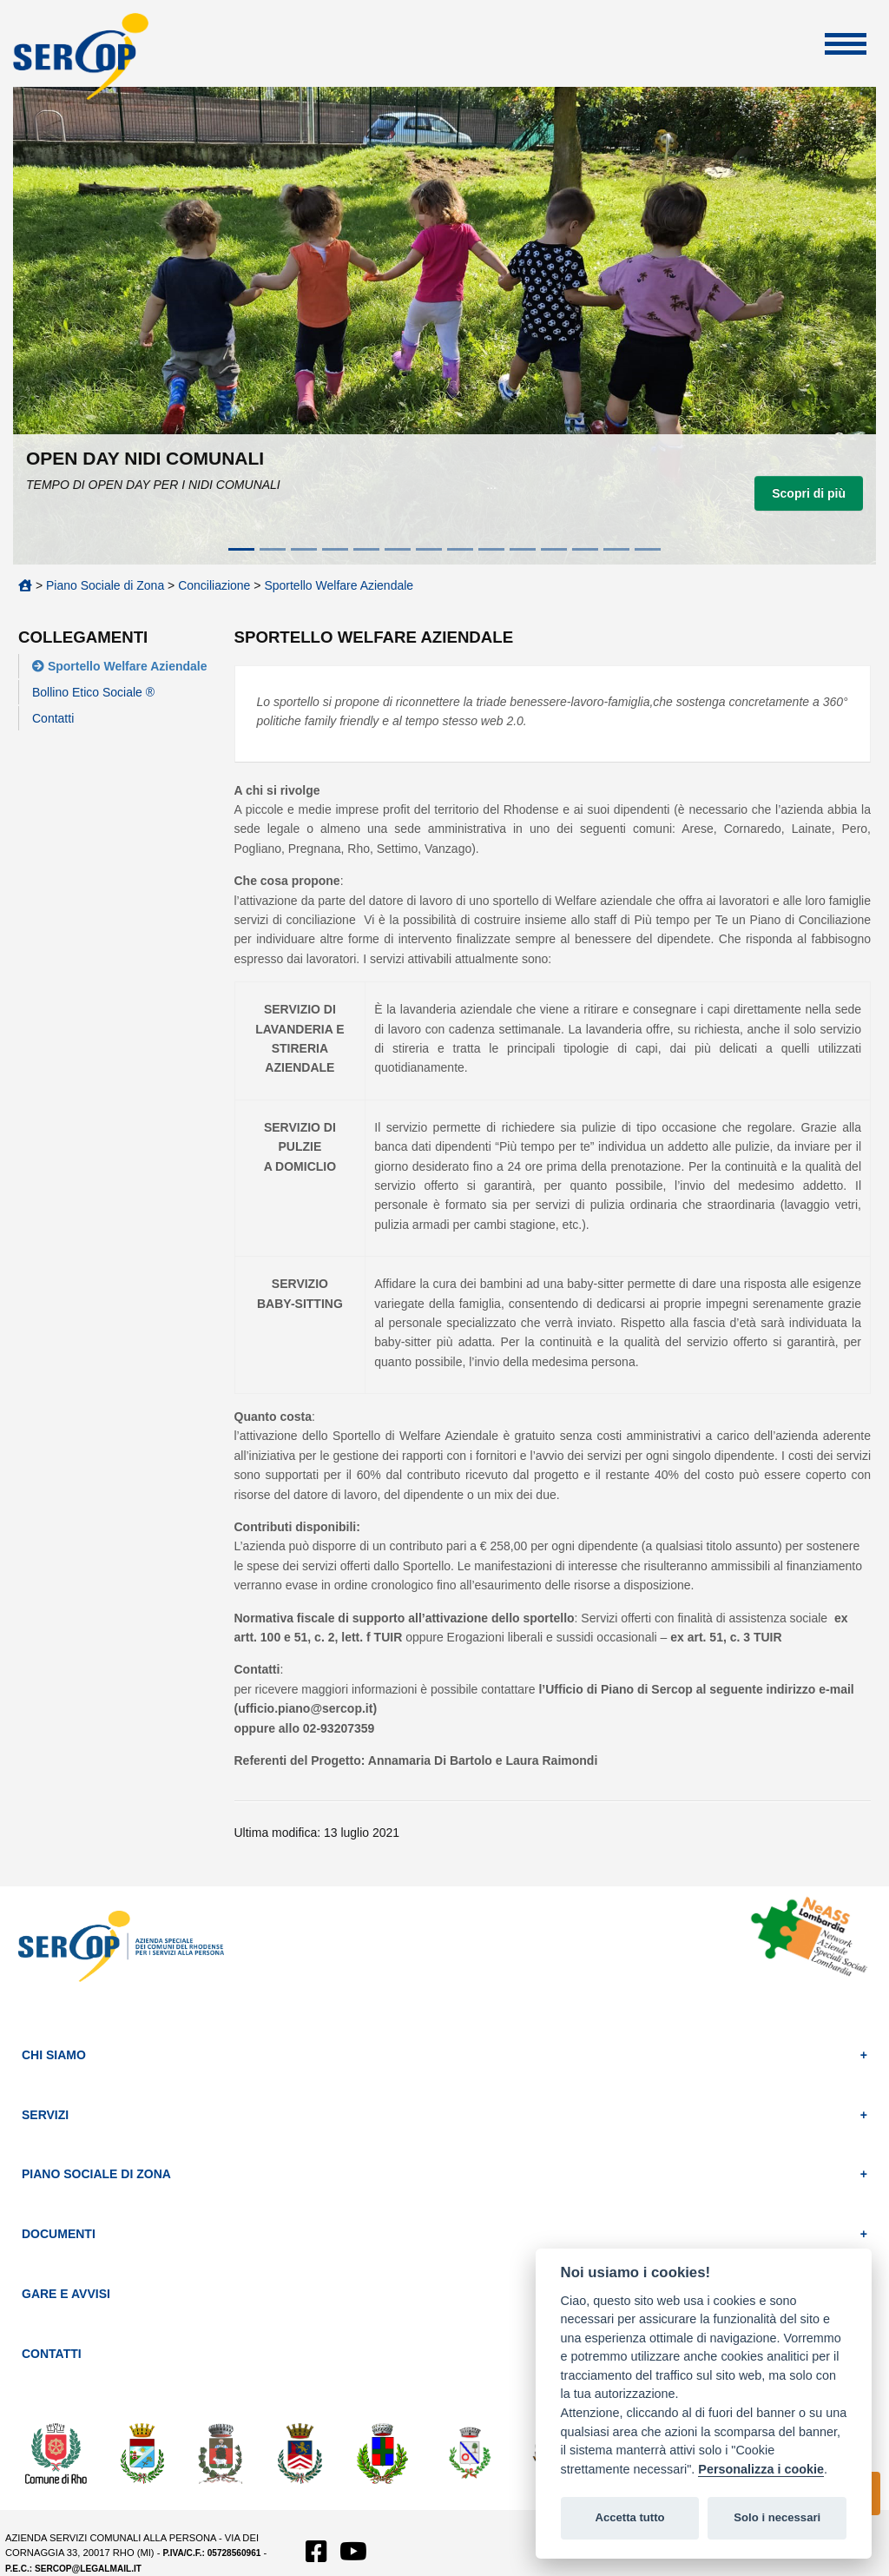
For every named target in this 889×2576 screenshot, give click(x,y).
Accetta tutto (629, 2517)
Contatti (53, 718)
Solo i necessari (777, 2517)
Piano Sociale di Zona (105, 585)
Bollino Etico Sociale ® (93, 692)
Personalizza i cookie (761, 2469)
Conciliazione (214, 585)
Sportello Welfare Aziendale (338, 585)
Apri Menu (845, 43)
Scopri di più (809, 493)
